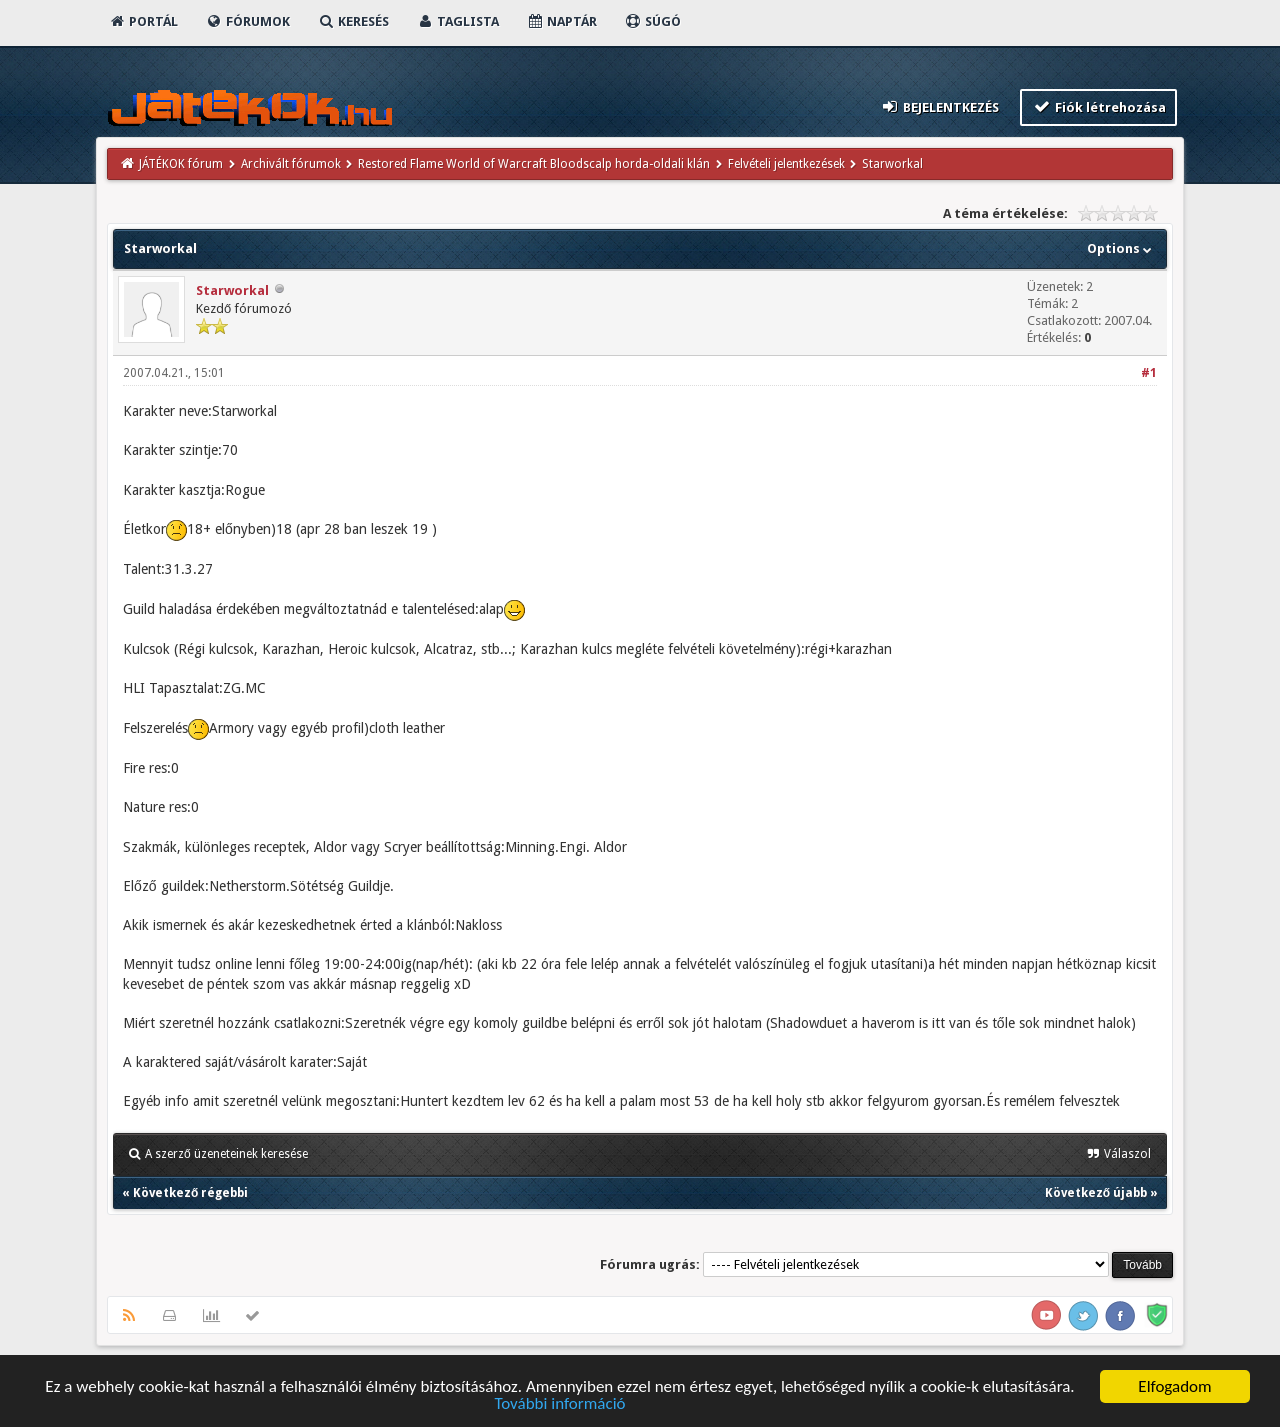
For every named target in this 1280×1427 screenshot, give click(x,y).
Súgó (652, 21)
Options (1121, 248)
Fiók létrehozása (1098, 106)
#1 (1149, 373)
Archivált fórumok (291, 164)
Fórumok (247, 21)
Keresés (353, 21)
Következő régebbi (190, 1193)
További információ (559, 1404)
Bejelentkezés (940, 106)
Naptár (561, 21)
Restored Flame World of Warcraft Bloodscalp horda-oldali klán (534, 164)
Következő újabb (1096, 1193)
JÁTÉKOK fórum (181, 164)
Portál (143, 21)
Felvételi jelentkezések (786, 164)
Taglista (457, 21)
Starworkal (232, 290)
